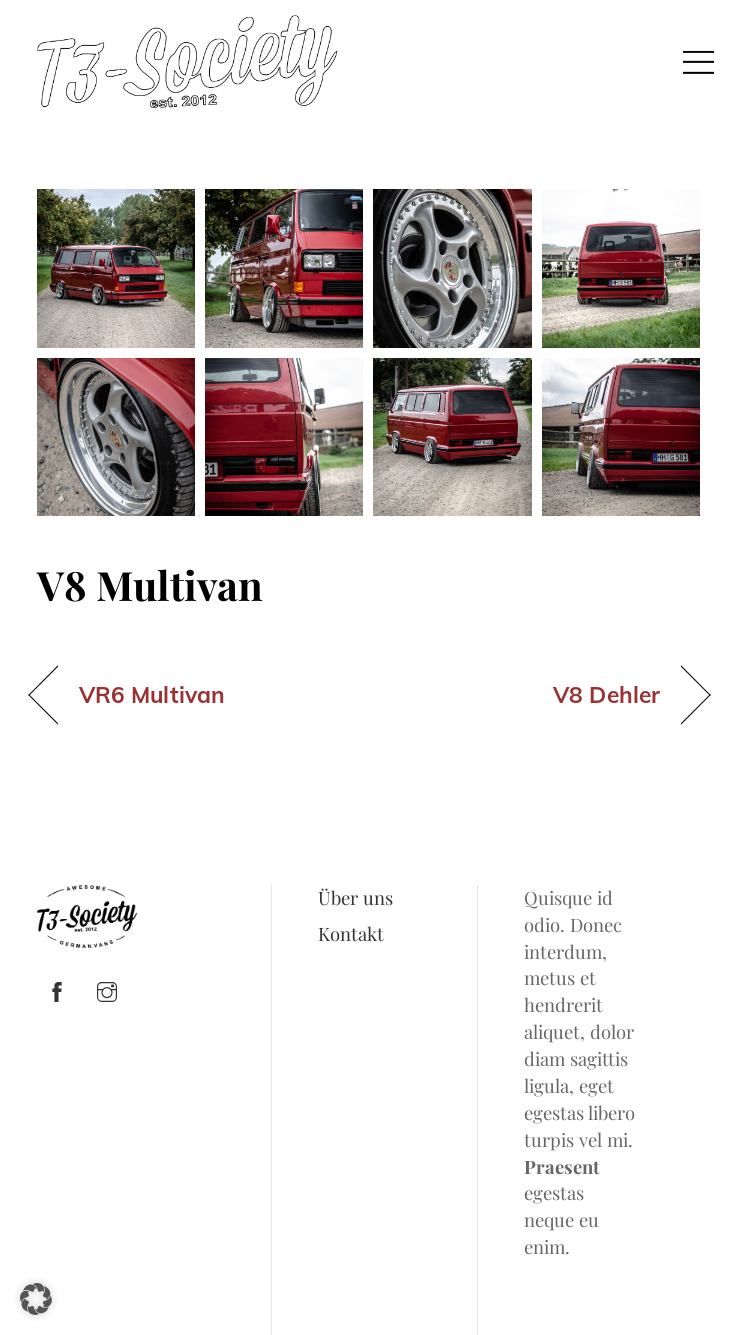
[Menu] (699, 61)
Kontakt (351, 933)
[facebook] (57, 987)
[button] (36, 1299)
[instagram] (107, 987)
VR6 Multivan (152, 695)
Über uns (355, 897)
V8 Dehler (606, 695)
